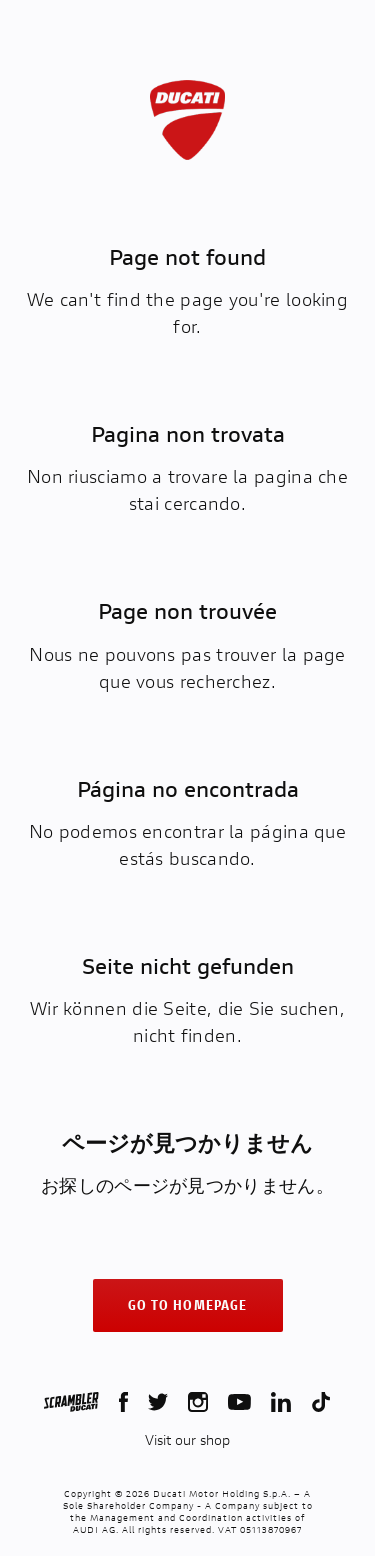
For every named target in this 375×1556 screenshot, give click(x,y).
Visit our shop (187, 1440)
